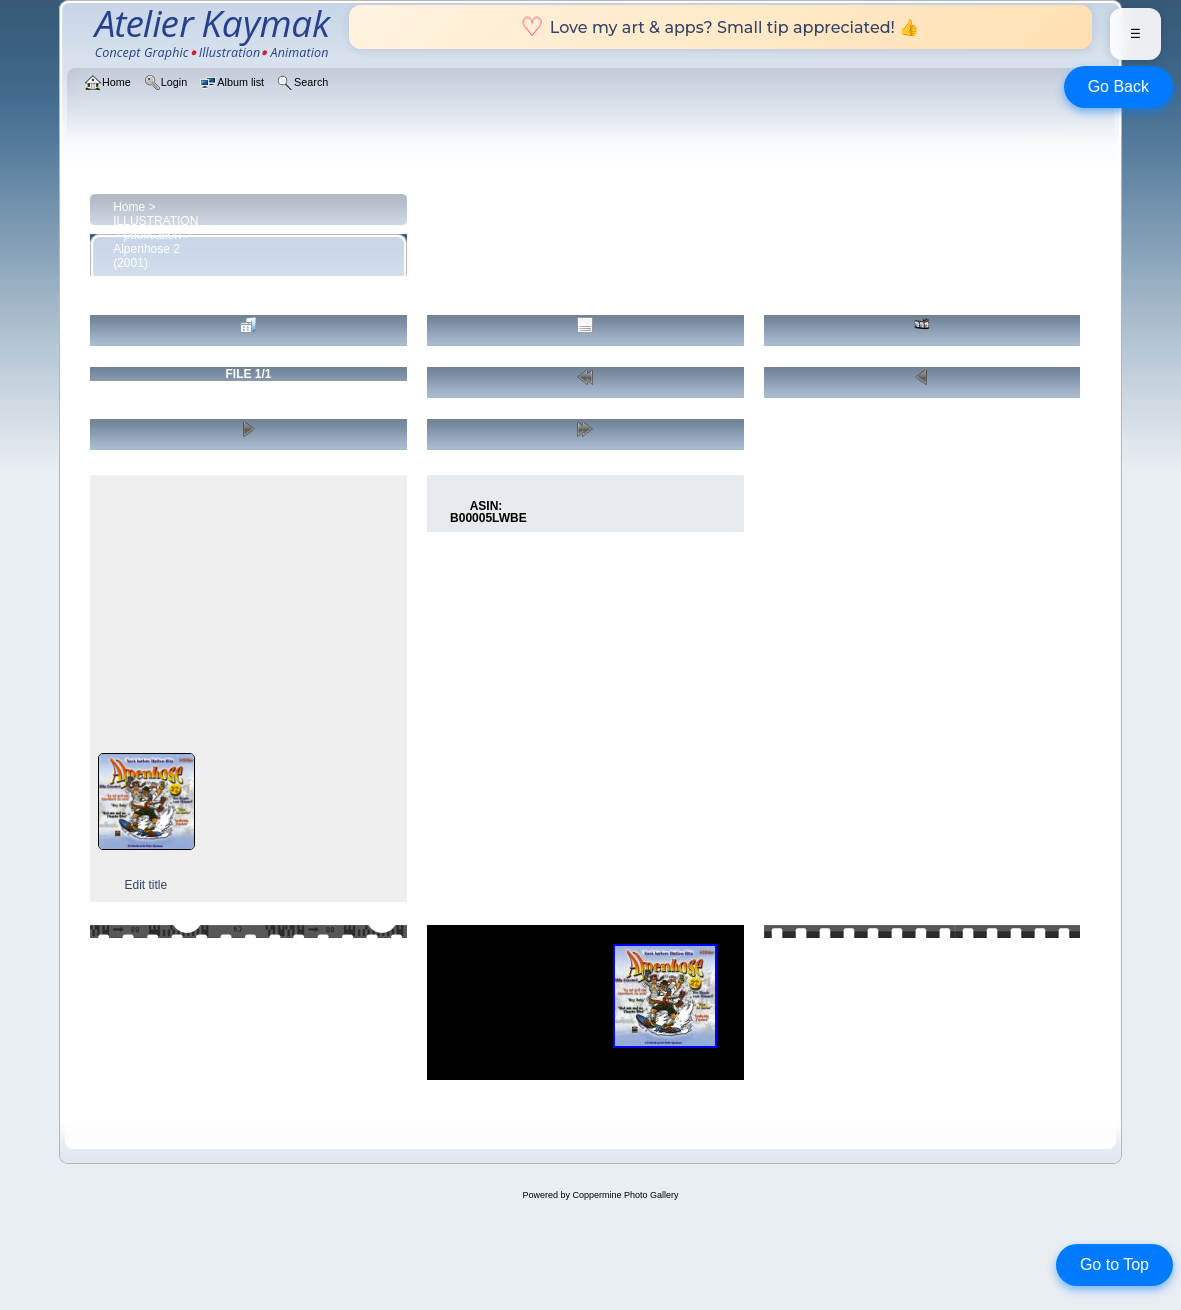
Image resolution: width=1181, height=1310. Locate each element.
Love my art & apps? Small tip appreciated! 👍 (720, 27)
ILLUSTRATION (155, 221)
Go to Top (1114, 1264)
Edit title (145, 885)
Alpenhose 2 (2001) (146, 256)
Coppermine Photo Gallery (625, 1195)
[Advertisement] (248, 613)
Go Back (1118, 86)
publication (152, 235)
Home (129, 207)
